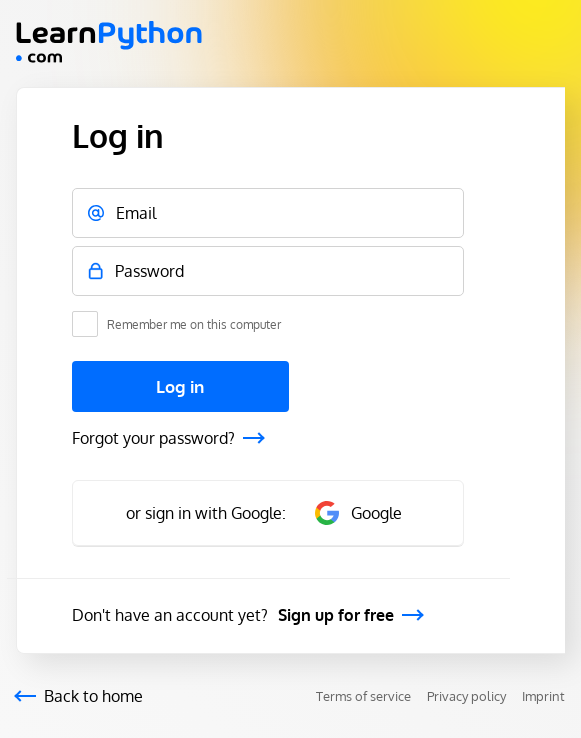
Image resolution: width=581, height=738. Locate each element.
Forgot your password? (153, 438)
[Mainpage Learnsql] (109, 57)
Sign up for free (336, 615)
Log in (180, 386)
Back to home (93, 696)
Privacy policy (466, 696)
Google (358, 513)
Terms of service (363, 696)
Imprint (543, 696)
